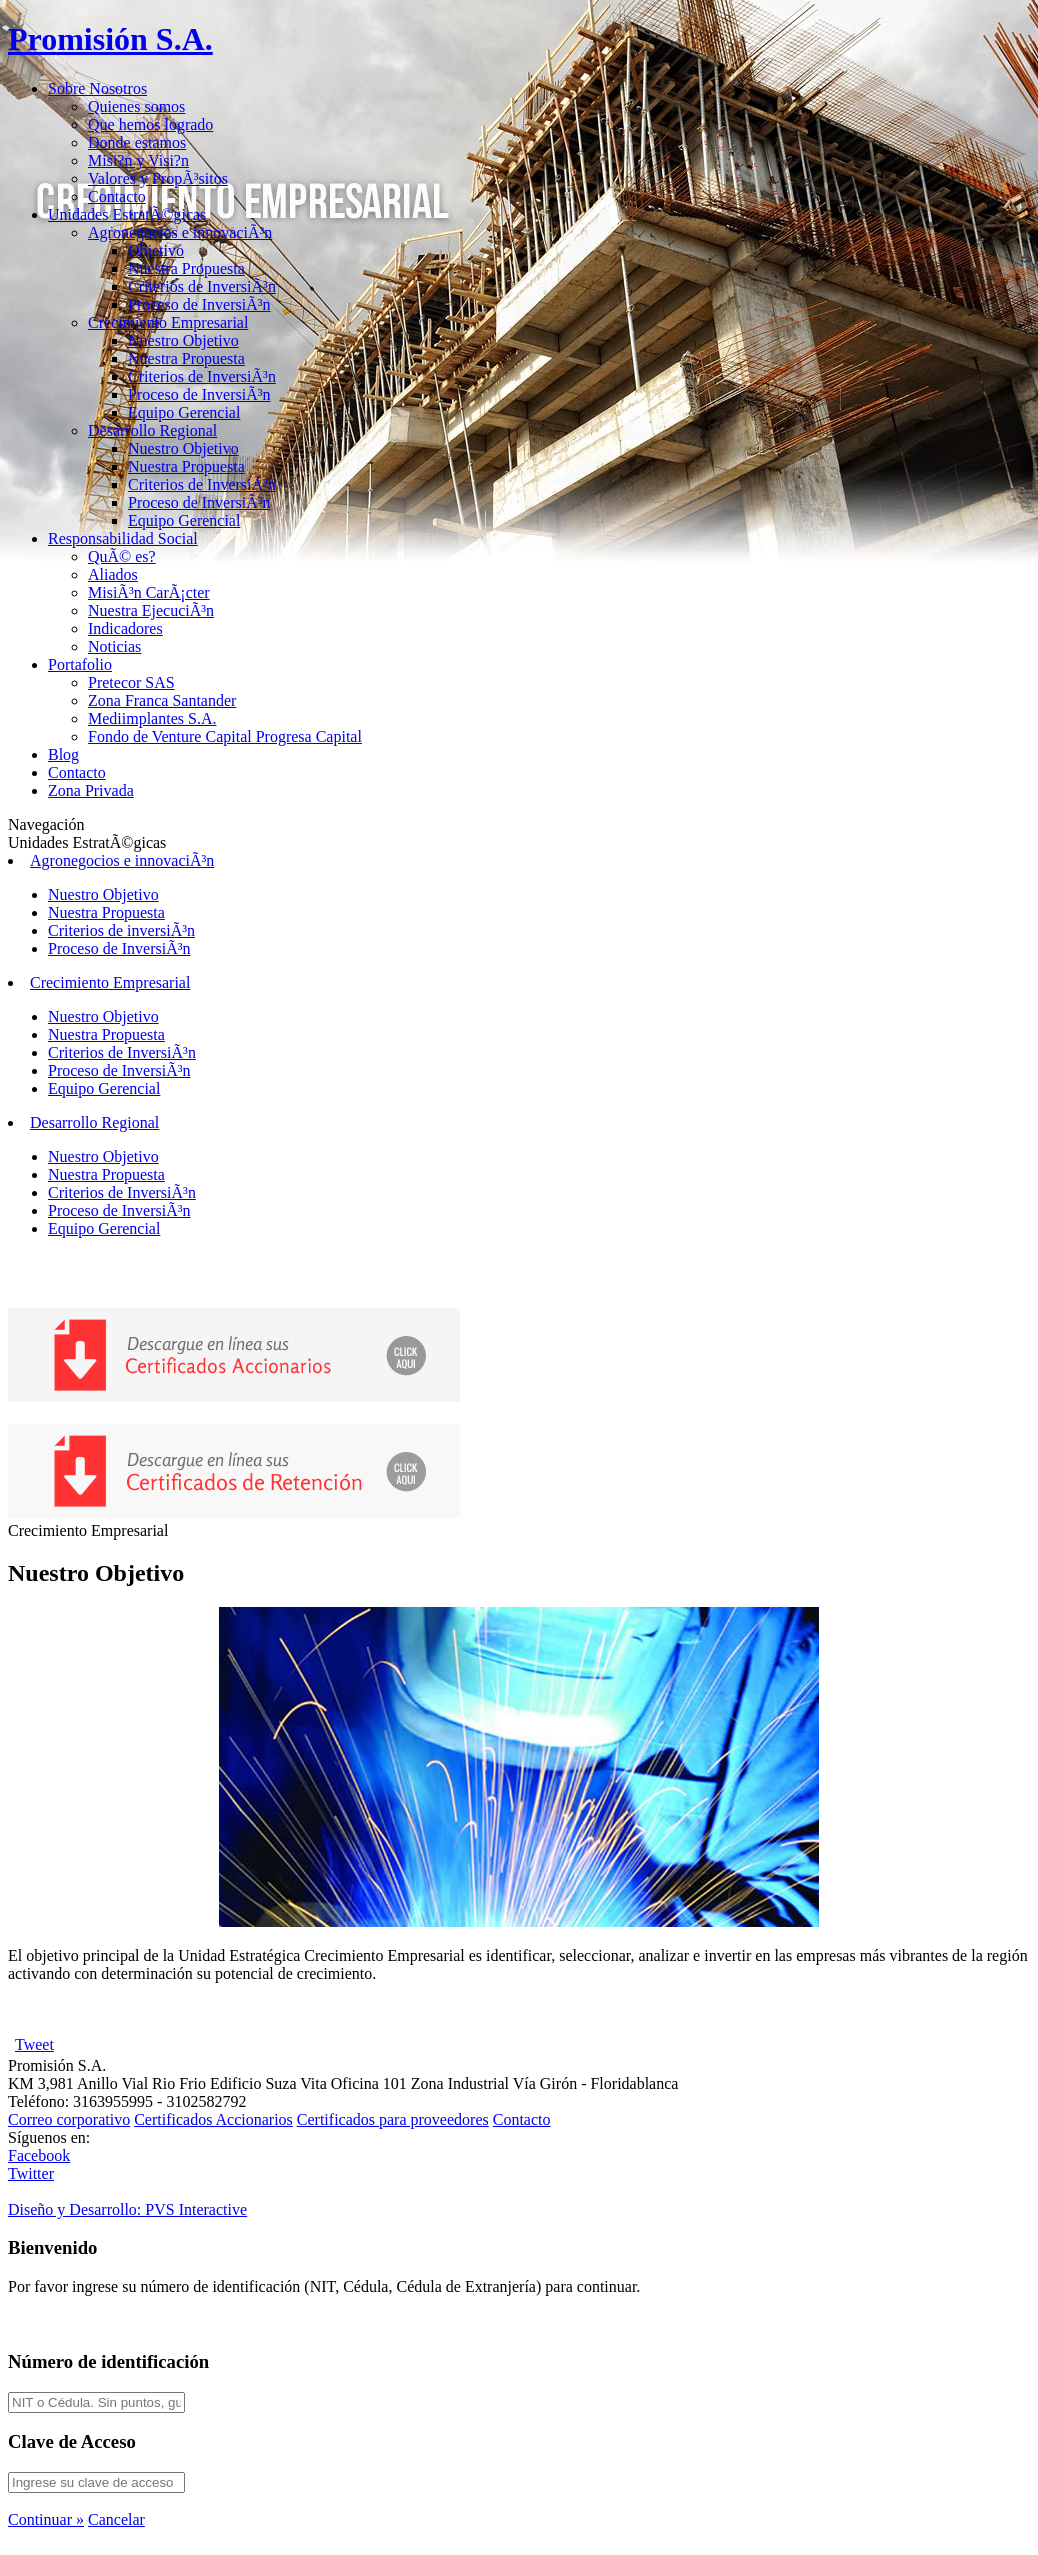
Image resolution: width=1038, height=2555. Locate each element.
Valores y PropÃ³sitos (158, 178)
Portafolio (80, 664)
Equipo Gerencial (184, 412)
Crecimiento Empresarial (168, 322)
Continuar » (46, 2519)
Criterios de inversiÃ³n (121, 930)
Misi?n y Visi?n (138, 160)
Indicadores (125, 628)
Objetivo (156, 250)
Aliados (113, 574)
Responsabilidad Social (123, 538)
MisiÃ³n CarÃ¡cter (149, 592)
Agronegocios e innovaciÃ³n (180, 232)
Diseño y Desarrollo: (127, 2209)
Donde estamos (137, 142)
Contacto (117, 196)
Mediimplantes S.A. (152, 718)
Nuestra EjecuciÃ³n (151, 610)
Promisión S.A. (110, 39)
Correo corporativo (69, 2119)
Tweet (34, 2044)
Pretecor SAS (131, 682)
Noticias (114, 646)
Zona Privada (91, 790)
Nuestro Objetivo (183, 340)
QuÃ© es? (122, 556)
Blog (63, 754)
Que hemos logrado (150, 124)
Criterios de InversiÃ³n (202, 286)
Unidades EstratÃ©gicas (127, 214)
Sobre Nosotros (97, 88)
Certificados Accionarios (213, 2119)
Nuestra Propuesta (186, 268)
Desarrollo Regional (152, 430)
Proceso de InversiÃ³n (199, 304)
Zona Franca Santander (162, 700)
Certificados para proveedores (393, 2119)
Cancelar (116, 2519)
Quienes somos (136, 106)
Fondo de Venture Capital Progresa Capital (225, 736)
